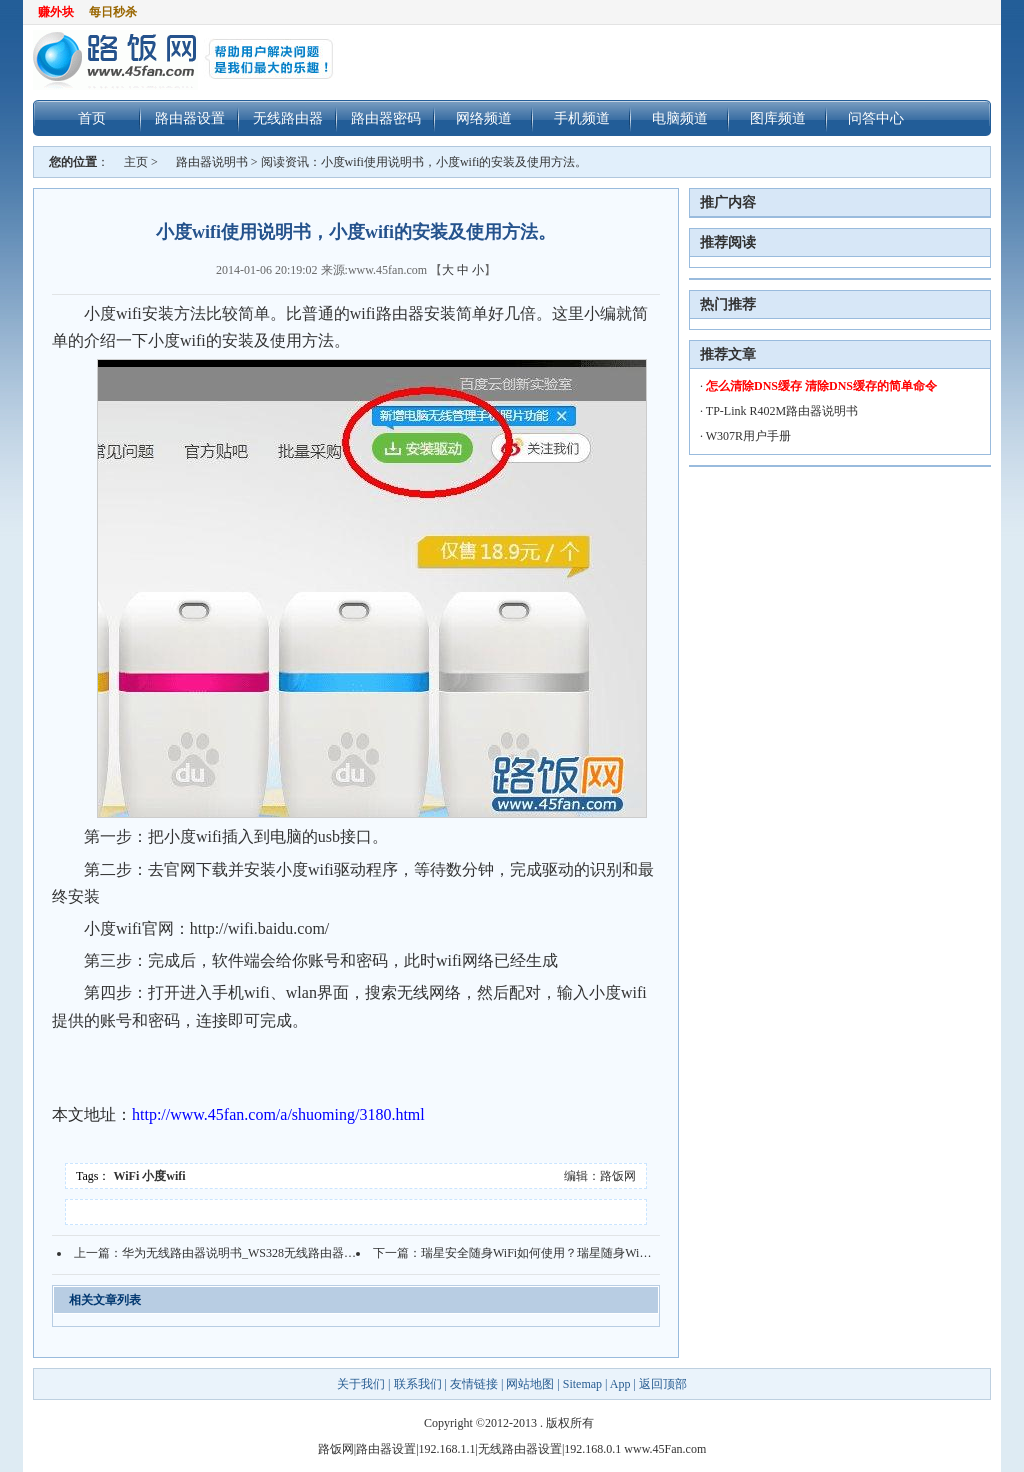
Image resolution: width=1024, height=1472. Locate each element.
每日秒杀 (113, 12)
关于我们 (362, 1384)
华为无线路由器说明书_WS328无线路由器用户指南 (257, 1253)
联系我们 (418, 1384)
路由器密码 (386, 118)
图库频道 (778, 118)
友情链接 (474, 1384)
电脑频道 (680, 118)
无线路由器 (288, 118)
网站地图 (530, 1384)
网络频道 (484, 118)
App (620, 1384)
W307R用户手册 (748, 436)
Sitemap (582, 1384)
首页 (92, 118)
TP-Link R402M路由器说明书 (782, 411)
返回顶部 (663, 1384)
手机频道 (582, 118)
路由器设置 (190, 118)
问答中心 (876, 118)
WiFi (127, 1176)
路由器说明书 (212, 162)
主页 (136, 162)
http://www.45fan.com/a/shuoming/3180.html (278, 1114)
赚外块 (56, 12)
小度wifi (163, 1176)
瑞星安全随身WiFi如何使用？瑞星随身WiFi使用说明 (559, 1253)
